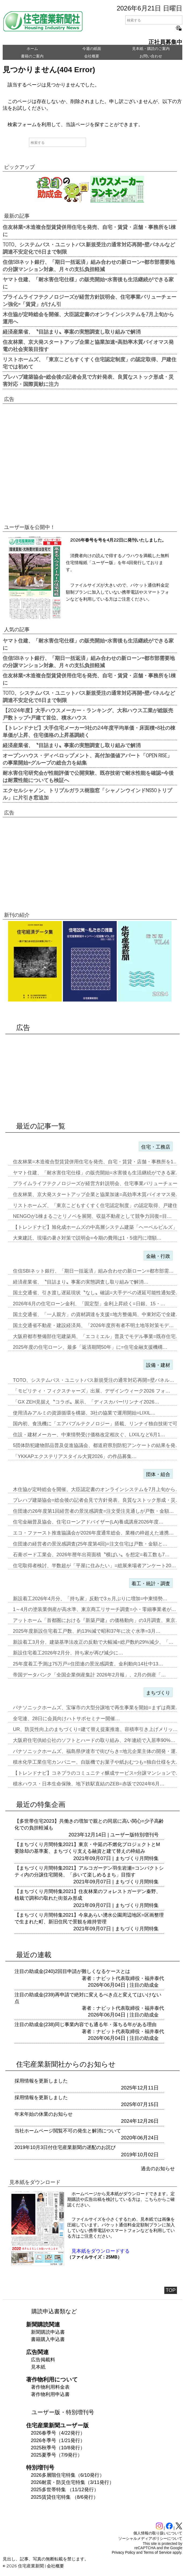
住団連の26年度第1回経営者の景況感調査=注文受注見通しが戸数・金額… (93, 1511)
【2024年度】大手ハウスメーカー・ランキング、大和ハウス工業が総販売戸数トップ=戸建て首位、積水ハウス (88, 713)
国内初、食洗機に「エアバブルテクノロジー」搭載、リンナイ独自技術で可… (97, 1423)
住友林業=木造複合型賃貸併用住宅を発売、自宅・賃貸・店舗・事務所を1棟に (89, 230)
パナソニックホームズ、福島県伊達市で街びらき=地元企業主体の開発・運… (96, 1751)
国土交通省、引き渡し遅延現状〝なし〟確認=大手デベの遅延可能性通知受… (96, 1292)
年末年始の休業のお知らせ (44, 2114)
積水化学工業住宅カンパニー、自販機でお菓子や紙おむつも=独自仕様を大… (96, 1762)
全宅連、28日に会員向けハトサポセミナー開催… (66, 1718)
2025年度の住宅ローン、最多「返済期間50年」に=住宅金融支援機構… (90, 1347)
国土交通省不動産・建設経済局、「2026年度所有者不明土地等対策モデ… (93, 1325)
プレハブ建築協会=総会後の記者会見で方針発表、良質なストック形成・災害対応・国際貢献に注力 (88, 380)
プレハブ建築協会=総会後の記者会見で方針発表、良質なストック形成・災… (96, 1500)
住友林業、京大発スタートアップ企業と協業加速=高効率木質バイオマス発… (96, 1194)
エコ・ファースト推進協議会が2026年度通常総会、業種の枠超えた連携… (93, 1533)
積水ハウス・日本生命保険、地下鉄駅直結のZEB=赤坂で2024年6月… (89, 1783)
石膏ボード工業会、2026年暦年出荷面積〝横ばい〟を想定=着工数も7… (91, 1554)
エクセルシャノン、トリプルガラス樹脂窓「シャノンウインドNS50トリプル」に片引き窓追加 (87, 793)
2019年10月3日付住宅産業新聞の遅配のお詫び (65, 2147)
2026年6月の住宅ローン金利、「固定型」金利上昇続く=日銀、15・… (89, 1303)
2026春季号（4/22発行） (58, 2433)
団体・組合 (158, 1474)
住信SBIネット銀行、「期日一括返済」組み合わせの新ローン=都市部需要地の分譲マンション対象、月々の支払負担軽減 (89, 265)
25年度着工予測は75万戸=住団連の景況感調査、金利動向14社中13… (88, 1664)
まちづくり (158, 1693)
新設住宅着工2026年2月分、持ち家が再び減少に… (68, 1653)
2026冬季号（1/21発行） (58, 2440)
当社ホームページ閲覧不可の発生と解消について (68, 2130)
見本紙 (38, 2367)
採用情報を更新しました (41, 2081)
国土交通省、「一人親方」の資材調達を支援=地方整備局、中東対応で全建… (96, 1314)
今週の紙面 (91, 48)
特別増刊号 (146, 1834)
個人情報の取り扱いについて (157, 2533)
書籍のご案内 (32, 56)
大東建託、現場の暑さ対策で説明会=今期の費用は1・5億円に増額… (87, 1238)
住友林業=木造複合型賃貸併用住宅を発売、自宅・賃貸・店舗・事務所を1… (95, 1161)
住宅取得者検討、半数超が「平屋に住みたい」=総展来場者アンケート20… (94, 1565)
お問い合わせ (151, 56)
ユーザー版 (122, 1834)
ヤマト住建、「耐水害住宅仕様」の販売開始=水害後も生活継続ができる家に (88, 282)
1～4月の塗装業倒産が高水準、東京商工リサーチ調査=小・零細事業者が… (94, 1609)
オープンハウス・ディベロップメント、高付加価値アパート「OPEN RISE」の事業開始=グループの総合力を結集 (87, 758)
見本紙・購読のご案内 (151, 48)
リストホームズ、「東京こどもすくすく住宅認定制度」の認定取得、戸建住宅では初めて (89, 362)
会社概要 (91, 56)
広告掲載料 (43, 2359)
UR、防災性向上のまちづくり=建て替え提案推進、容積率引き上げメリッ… (95, 1729)
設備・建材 (158, 1365)
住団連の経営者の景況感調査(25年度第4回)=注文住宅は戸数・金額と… (90, 1544)
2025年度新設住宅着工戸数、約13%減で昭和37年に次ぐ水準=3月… (87, 1631)
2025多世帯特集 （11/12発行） (65, 2489)
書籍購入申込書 (48, 2339)
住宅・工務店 (155, 1147)
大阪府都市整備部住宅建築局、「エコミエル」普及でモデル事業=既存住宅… (96, 1336)
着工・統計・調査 (150, 1583)
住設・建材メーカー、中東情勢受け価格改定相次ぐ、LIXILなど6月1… (89, 1434)
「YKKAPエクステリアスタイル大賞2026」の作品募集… (75, 1456)
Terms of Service (158, 2552)
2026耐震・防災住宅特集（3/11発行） (72, 2482)
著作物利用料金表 (50, 2387)
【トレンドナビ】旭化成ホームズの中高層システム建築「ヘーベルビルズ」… (97, 1227)
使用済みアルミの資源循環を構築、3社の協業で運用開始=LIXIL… (84, 1413)
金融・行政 (158, 1256)
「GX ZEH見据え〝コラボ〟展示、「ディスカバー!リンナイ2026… (86, 1402)
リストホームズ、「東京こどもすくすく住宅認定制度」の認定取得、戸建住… (97, 1205)
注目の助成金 (144, 1985)
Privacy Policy (123, 2552)
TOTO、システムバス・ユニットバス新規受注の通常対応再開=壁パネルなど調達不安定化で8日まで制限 (89, 247)
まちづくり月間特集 (137, 1858)
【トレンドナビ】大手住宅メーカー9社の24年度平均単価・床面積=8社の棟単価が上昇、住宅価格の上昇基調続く (89, 731)
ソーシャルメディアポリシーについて (150, 2538)
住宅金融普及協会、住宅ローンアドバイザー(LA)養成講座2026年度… (88, 1522)
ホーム (32, 48)
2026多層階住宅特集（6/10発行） (67, 2475)
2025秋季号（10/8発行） (58, 2447)
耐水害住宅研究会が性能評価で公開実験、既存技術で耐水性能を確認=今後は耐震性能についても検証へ (88, 776)
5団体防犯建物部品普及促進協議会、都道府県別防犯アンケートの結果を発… (96, 1445)
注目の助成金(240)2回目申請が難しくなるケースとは (72, 1971)
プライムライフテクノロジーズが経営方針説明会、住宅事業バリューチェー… (97, 1183)
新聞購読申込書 (48, 2332)
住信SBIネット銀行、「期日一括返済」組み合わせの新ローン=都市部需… (93, 1271)
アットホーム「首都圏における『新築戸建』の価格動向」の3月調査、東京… (96, 1620)
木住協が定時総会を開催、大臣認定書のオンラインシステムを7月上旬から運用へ (88, 317)
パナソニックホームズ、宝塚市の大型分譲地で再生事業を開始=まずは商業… (96, 1707)
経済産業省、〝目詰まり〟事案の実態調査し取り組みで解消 (72, 331)
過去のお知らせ (158, 2168)
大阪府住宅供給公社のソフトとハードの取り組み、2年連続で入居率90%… (94, 1740)
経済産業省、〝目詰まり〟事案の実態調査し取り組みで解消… (80, 1282)
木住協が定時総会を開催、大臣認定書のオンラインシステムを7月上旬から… (96, 1489)
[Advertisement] (89, 465)
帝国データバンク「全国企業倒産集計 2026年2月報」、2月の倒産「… (89, 1675)
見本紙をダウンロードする (101, 2251)
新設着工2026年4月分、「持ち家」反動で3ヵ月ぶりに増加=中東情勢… (90, 1598)
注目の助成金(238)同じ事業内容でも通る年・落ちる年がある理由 (85, 2024)
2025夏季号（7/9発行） (56, 2455)
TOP (171, 2290)
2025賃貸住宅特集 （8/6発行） (64, 2497)
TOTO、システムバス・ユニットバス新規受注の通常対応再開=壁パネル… (93, 1380)
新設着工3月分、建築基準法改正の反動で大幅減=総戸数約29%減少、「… (93, 1642)
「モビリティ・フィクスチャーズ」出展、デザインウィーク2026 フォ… (91, 1391)
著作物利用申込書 (50, 2394)
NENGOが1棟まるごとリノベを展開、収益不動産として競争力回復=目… (92, 1216)
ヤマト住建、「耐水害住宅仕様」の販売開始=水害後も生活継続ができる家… (96, 1172)
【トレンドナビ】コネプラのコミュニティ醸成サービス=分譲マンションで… (96, 1773)
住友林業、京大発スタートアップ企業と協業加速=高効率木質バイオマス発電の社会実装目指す (88, 345)
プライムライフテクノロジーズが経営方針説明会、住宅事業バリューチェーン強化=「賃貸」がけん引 (89, 300)
